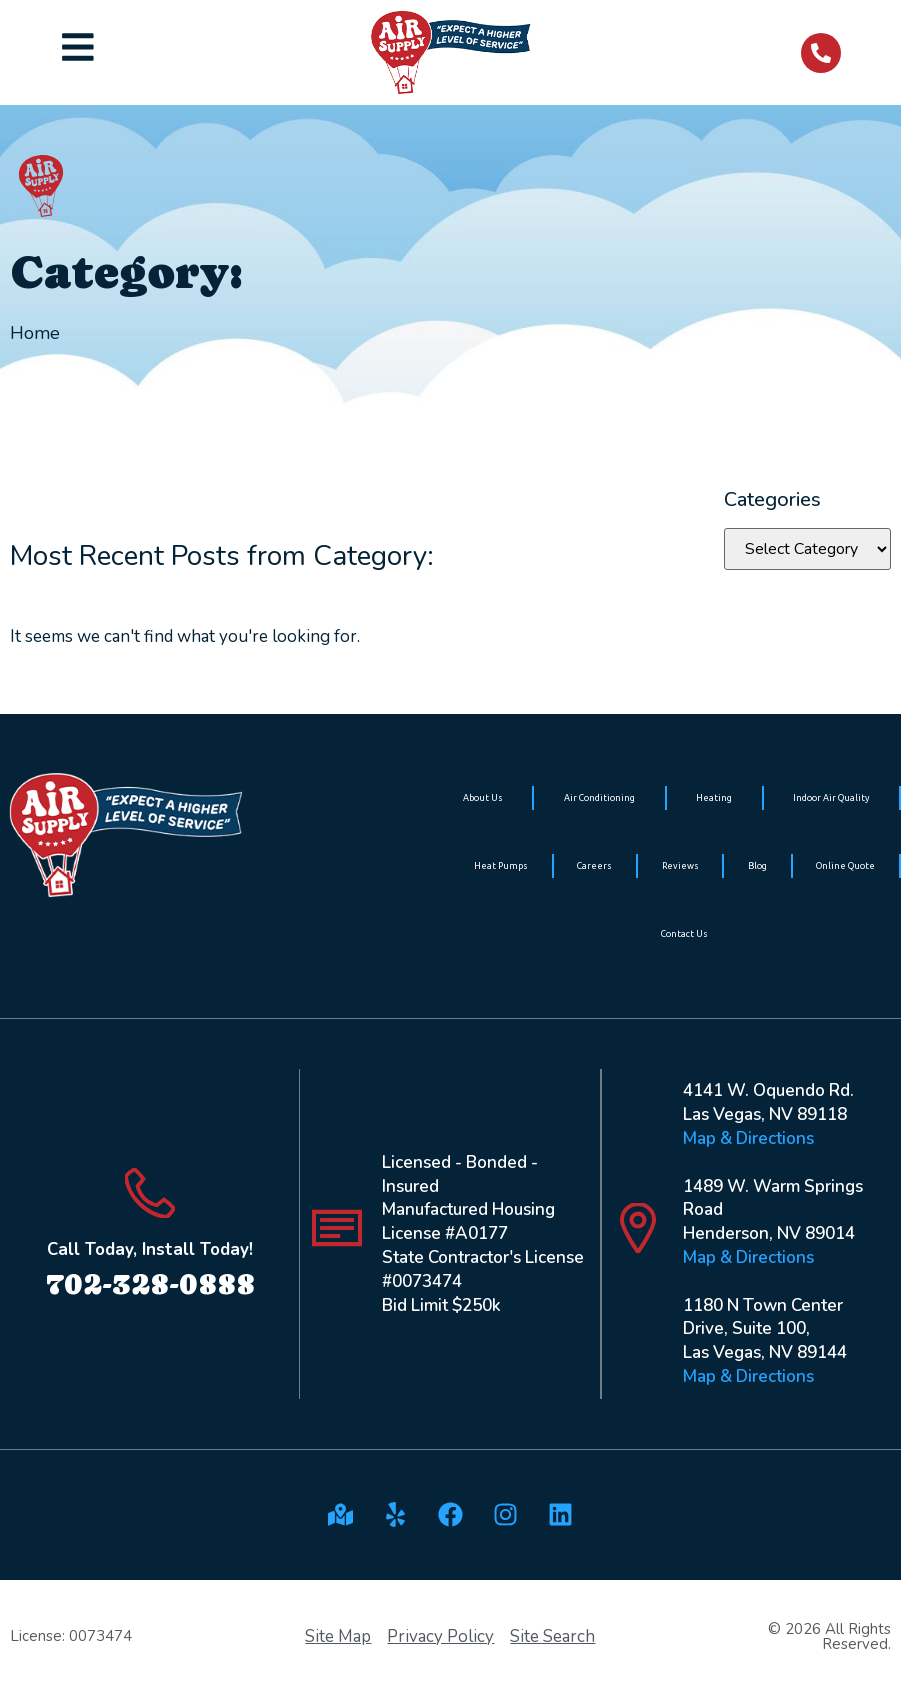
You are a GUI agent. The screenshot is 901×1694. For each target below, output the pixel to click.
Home (35, 333)
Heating (714, 798)
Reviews (680, 866)
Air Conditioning (599, 798)
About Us (483, 798)
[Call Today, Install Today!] (150, 1193)
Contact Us (684, 934)
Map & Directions (748, 1138)
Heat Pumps (501, 866)
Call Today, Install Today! (150, 1249)
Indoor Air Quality (831, 798)
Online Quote (845, 866)
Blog (757, 866)
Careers (594, 866)
